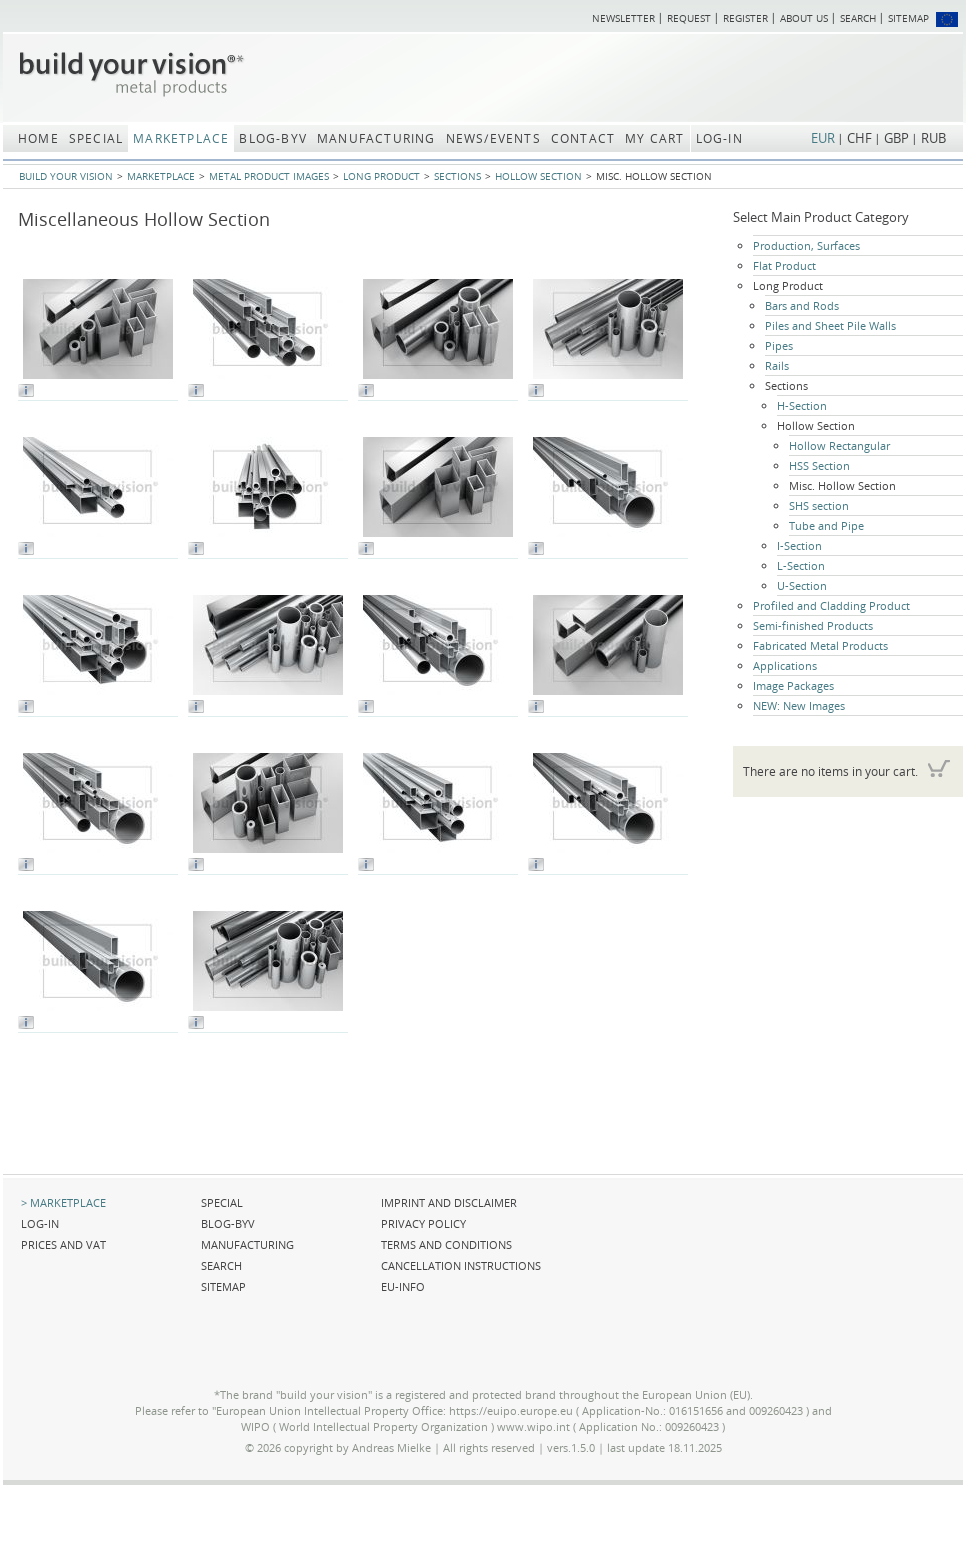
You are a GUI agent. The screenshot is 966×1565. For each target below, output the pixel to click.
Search (858, 18)
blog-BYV (228, 1223)
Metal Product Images (269, 176)
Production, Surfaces (806, 245)
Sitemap (908, 18)
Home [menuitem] (38, 138)
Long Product (381, 176)
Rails (777, 365)
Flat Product (784, 265)
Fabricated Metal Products (820, 645)
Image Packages (793, 685)
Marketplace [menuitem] (181, 138)
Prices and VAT (63, 1244)
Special (222, 1202)
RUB (933, 138)
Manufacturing (247, 1244)
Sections (457, 176)
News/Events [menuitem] (493, 138)
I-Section (799, 545)
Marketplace (161, 176)
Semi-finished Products (813, 625)
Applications (785, 665)
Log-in (40, 1223)
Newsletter (623, 18)
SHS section (819, 505)
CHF (859, 138)
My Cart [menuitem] (654, 138)
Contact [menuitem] (583, 138)
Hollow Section (538, 176)
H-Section (802, 405)
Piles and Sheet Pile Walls (830, 325)
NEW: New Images (799, 705)
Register (745, 18)
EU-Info (403, 1286)
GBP (896, 138)
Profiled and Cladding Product (831, 605)
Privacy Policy (423, 1223)
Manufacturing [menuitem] (376, 138)
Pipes (779, 345)
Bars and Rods (802, 305)
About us (804, 18)
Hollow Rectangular (839, 445)
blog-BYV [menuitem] (273, 138)
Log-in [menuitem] (719, 138)
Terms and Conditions (446, 1244)
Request (689, 18)
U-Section (802, 585)
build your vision (66, 176)
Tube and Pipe (826, 525)
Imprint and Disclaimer (449, 1202)
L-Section (801, 565)
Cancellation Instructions (461, 1265)
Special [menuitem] (96, 138)
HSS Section (819, 465)
